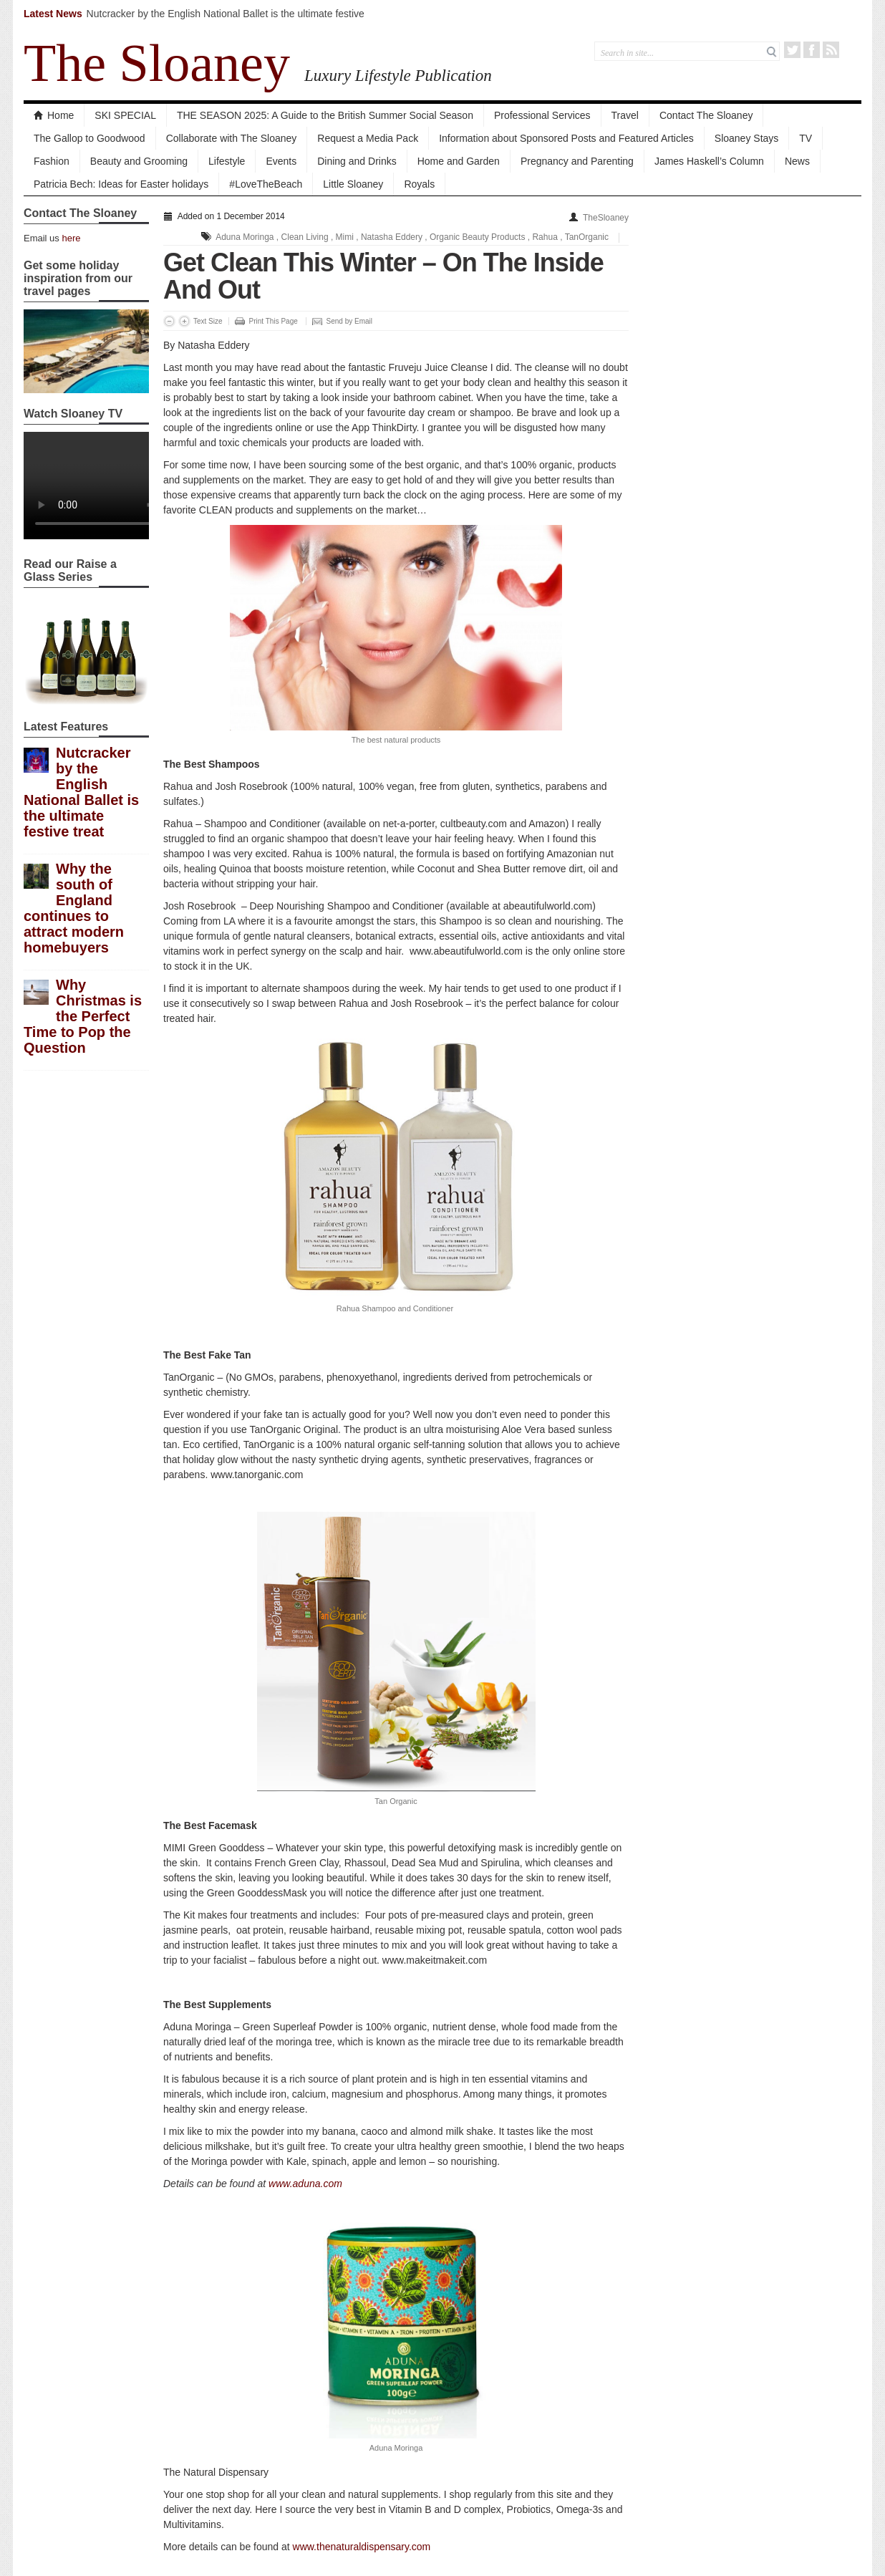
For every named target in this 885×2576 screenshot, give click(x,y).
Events (281, 161)
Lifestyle (226, 161)
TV (805, 138)
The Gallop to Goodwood (89, 138)
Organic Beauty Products (477, 237)
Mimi (345, 237)
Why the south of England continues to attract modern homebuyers (74, 908)
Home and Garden (458, 161)
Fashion (51, 161)
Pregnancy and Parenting (577, 161)
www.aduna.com (305, 2183)
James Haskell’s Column (709, 161)
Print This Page (273, 321)
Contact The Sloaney (706, 115)
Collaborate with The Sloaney (231, 138)
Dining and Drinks (357, 161)
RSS (831, 50)
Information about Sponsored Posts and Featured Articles (566, 138)
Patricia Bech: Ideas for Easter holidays (121, 184)
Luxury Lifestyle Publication (398, 75)
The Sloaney (157, 63)
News (797, 161)
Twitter (792, 50)
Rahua (544, 237)
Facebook (811, 50)
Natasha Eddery (391, 237)
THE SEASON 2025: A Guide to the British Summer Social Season (325, 115)
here (71, 238)
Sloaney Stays (747, 138)
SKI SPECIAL (125, 115)
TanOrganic (587, 237)
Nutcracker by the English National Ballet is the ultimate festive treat (81, 792)
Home (54, 115)
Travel (625, 115)
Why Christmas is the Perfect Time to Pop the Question (83, 1016)
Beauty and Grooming (139, 161)
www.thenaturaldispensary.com (362, 2546)
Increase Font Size (184, 321)
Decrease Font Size (169, 321)
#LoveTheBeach (265, 184)
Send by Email (349, 321)
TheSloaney (606, 218)
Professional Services (542, 115)
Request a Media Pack (367, 138)
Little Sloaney (353, 184)
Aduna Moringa (245, 237)
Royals (419, 184)
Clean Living (305, 237)
